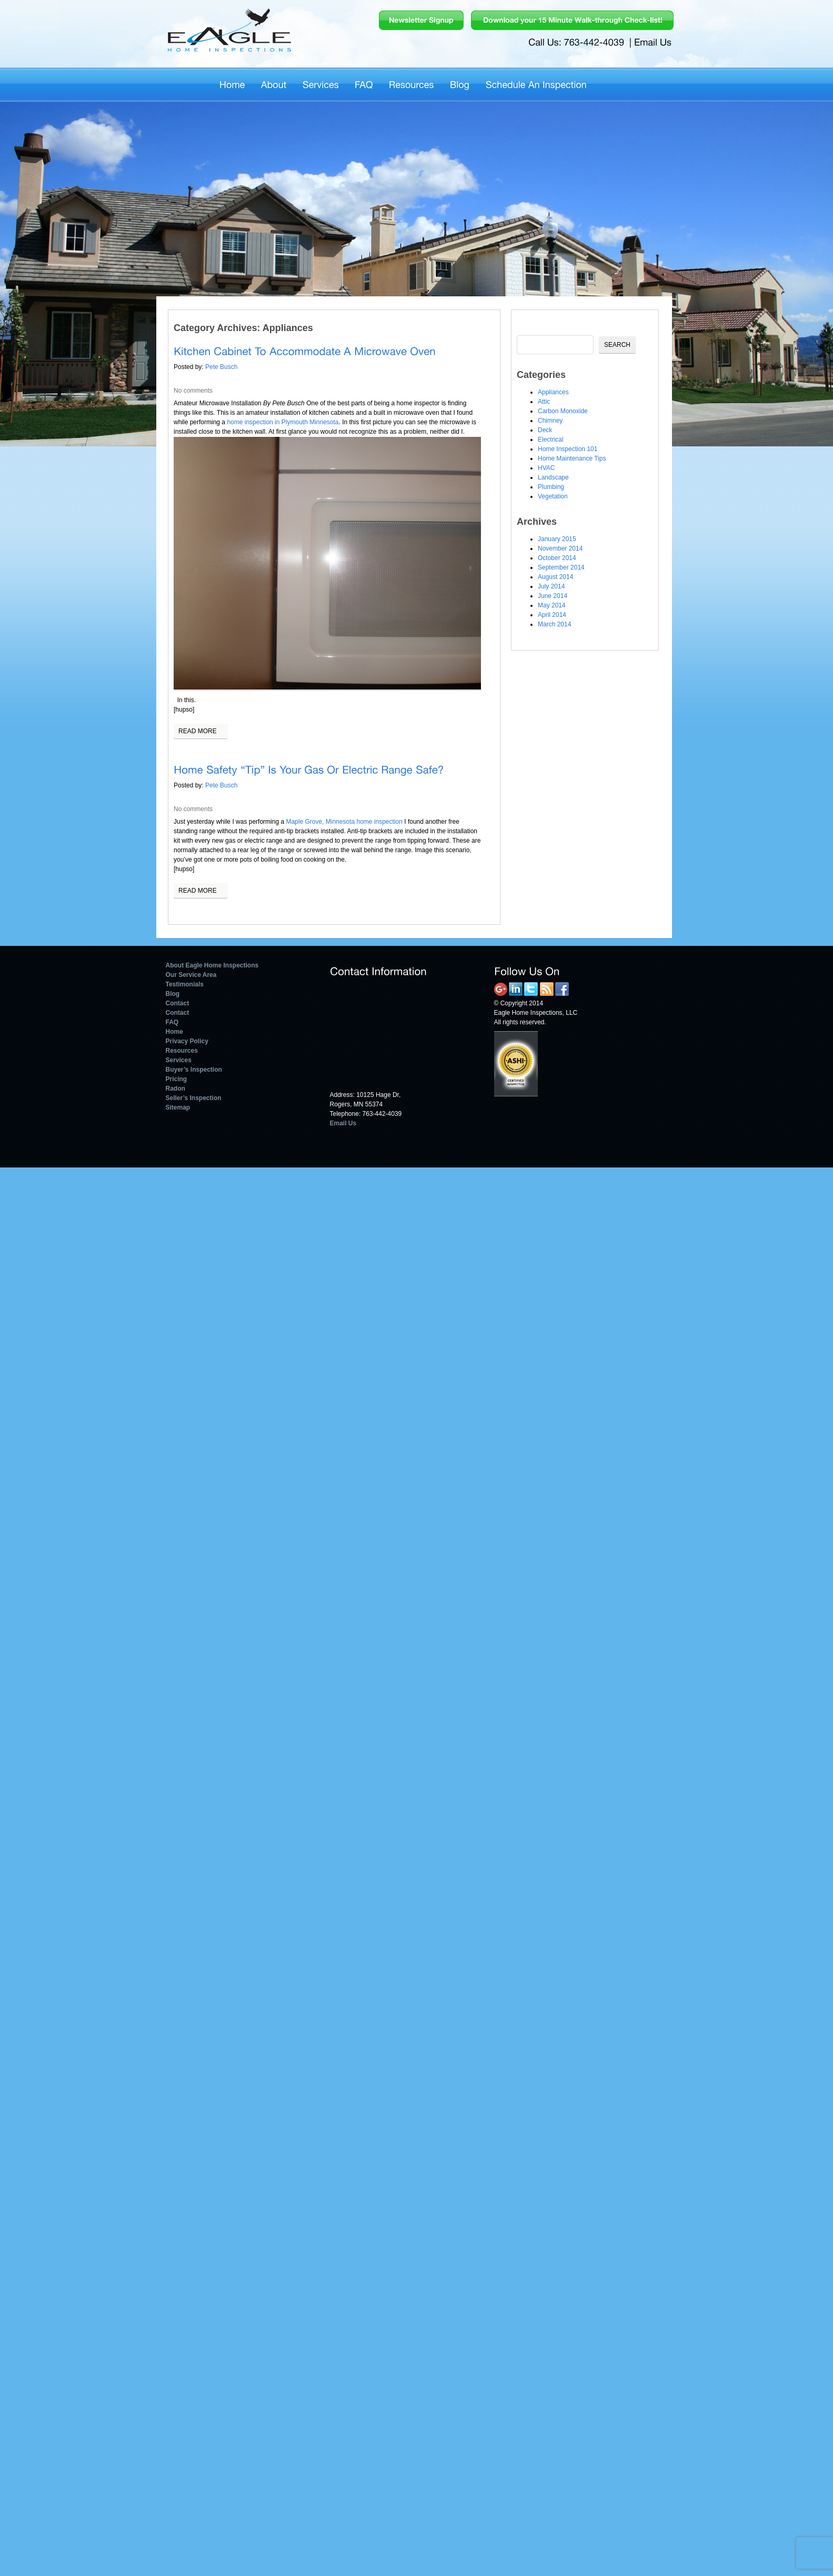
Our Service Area (191, 975)
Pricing (176, 1079)
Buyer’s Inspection (194, 1069)
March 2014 (554, 624)
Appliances (553, 392)
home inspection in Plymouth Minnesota (282, 422)
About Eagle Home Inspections (212, 965)
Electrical (551, 439)
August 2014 (555, 577)
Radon (175, 1088)
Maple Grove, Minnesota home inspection (344, 821)
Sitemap (178, 1107)
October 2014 (557, 558)
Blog (173, 993)
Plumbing (551, 487)
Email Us (343, 1123)
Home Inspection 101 (567, 449)
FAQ (172, 1022)
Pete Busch (221, 367)
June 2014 (552, 596)
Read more (197, 731)
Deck (545, 430)
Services (179, 1060)
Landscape (553, 477)
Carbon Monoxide (563, 411)
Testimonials (185, 984)
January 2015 (557, 539)
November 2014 (560, 548)
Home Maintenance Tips (572, 458)
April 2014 (552, 614)
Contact (177, 1003)
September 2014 (561, 567)
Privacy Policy (187, 1041)
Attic (544, 401)
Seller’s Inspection (194, 1098)
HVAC (546, 468)
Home (174, 1031)
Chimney (550, 420)
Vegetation (553, 496)
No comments (193, 390)
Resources (182, 1050)
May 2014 (552, 605)
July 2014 (551, 586)
